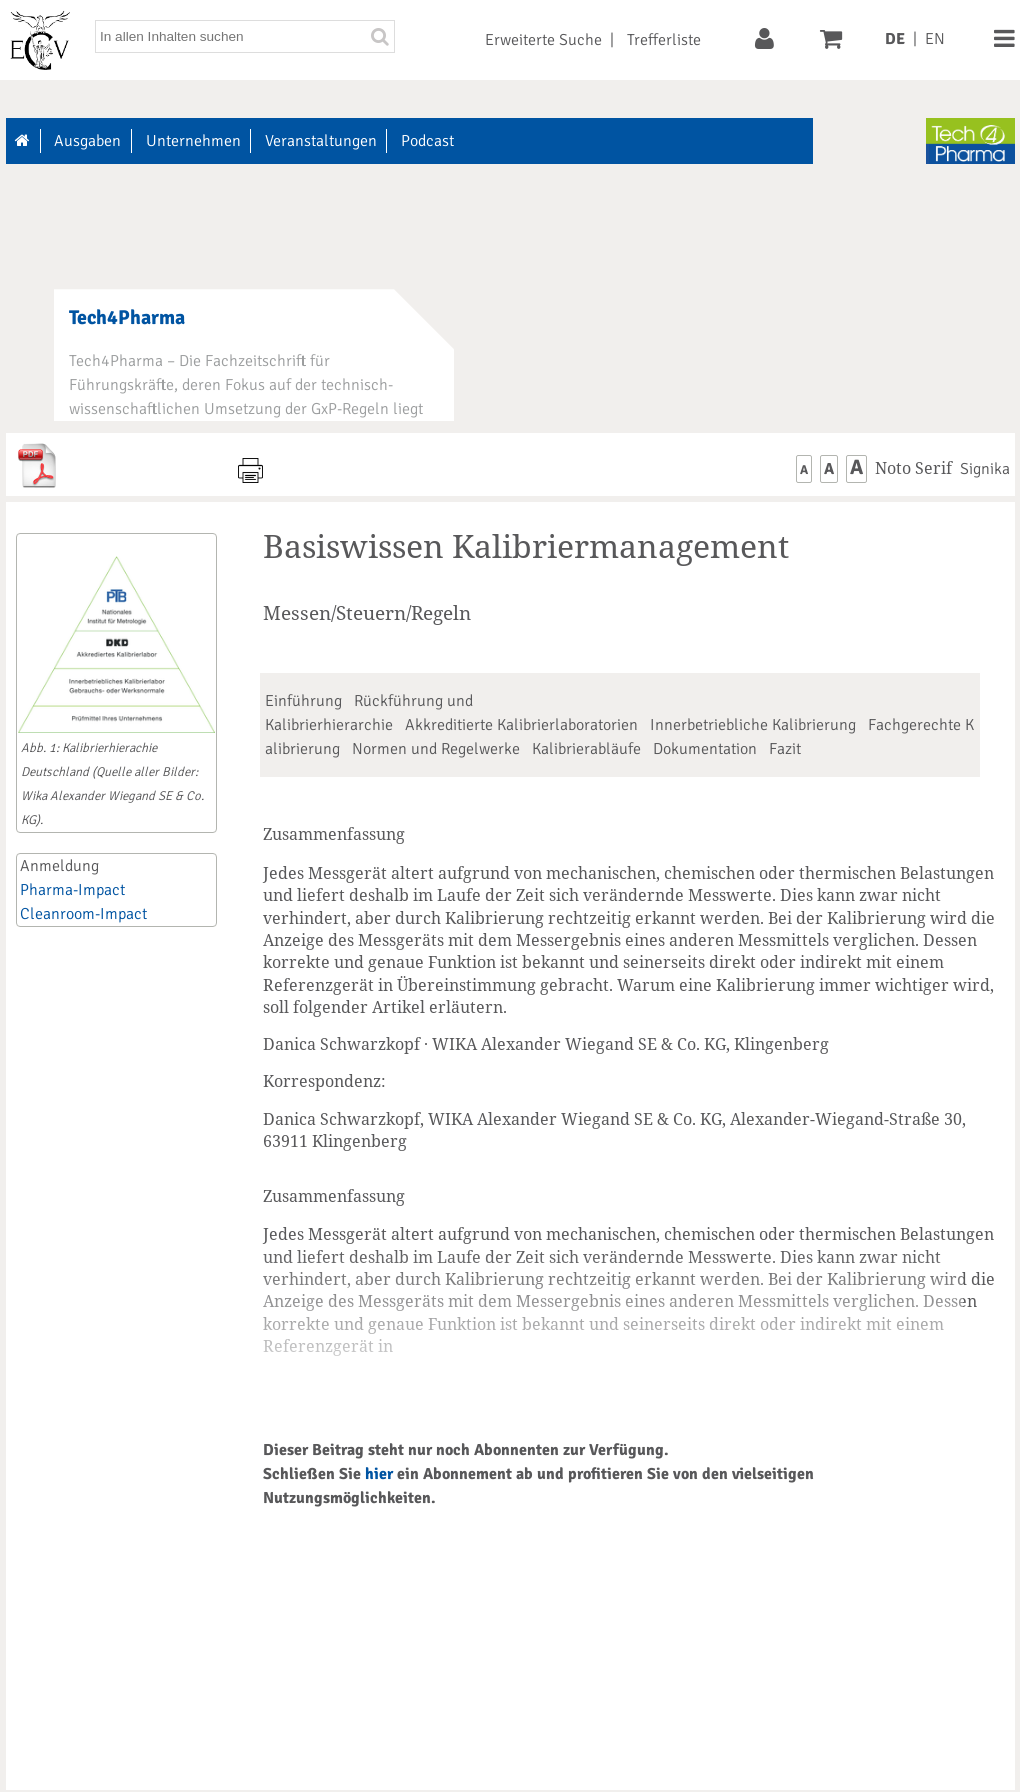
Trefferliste (664, 40)
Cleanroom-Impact (83, 914)
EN (935, 39)
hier (379, 1474)
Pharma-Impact (72, 890)
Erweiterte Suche (543, 40)
